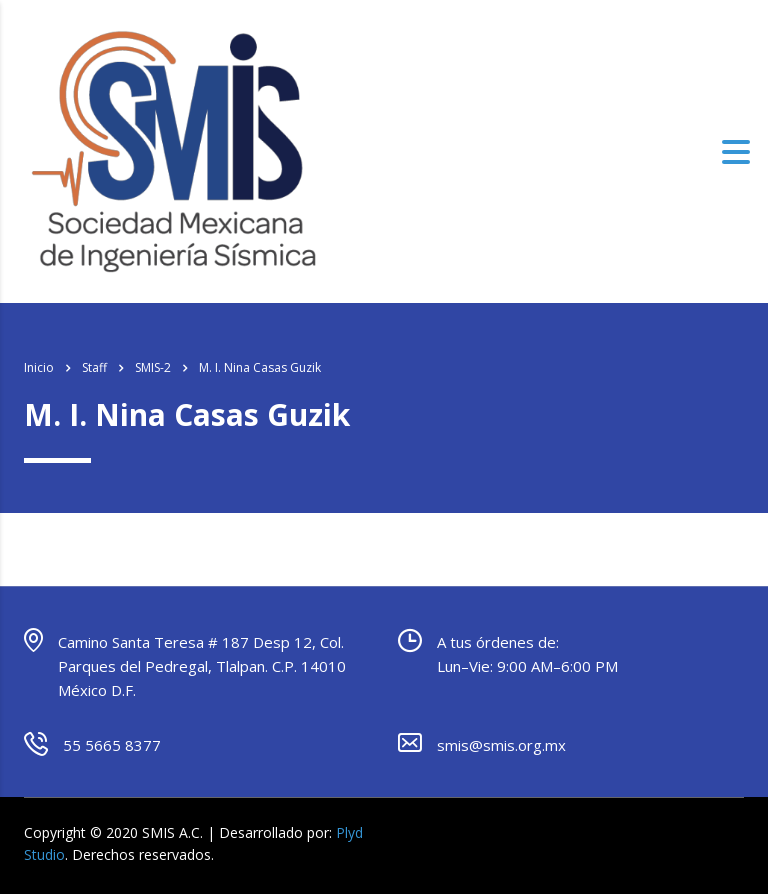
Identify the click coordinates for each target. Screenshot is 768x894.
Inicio (39, 367)
